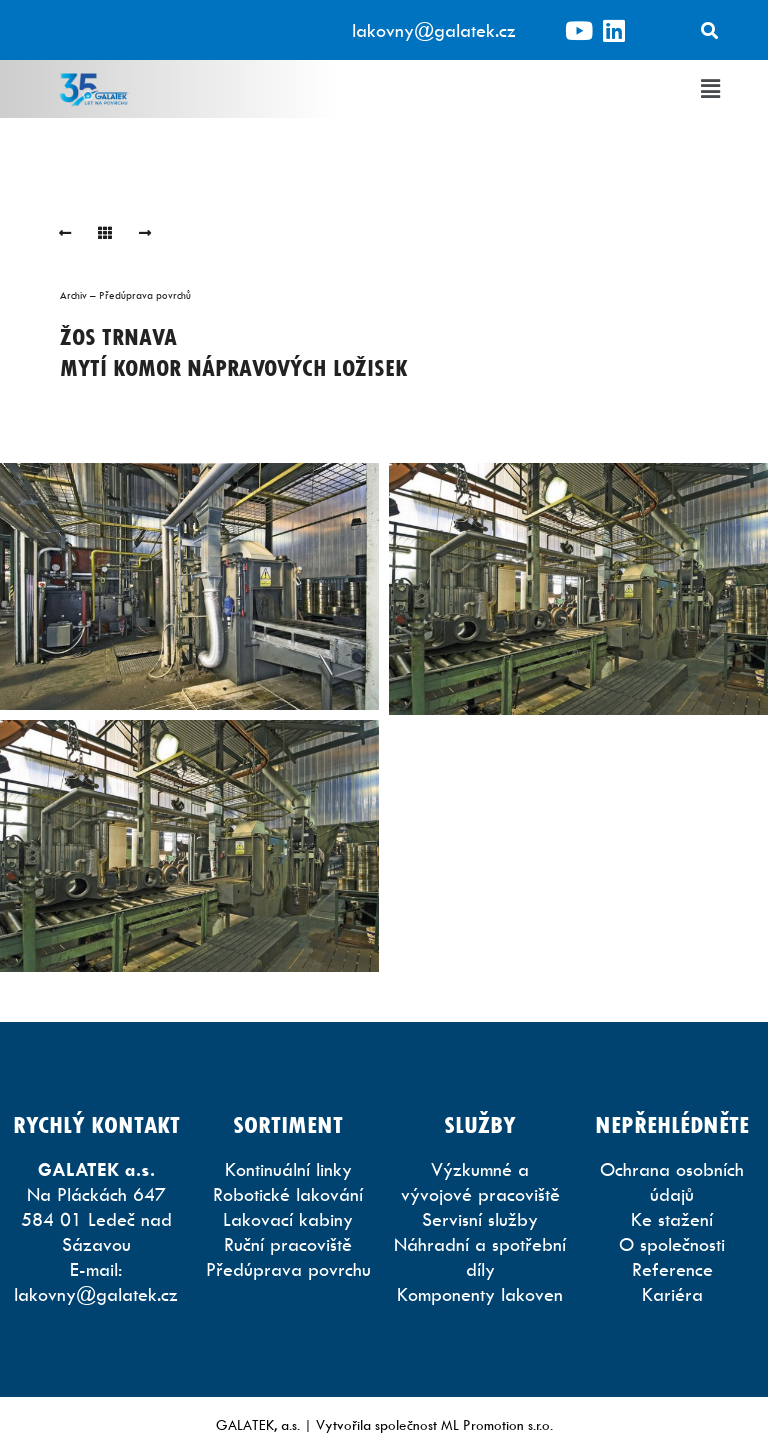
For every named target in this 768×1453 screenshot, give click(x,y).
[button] (711, 89)
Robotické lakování (288, 1194)
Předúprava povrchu (288, 1269)
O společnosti (672, 1244)
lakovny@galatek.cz (434, 30)
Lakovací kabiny (288, 1219)
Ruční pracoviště (288, 1244)
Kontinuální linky (288, 1169)
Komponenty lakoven (480, 1294)
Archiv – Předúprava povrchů (125, 295)
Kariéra (672, 1294)
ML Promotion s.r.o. (497, 1424)
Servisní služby (480, 1219)
